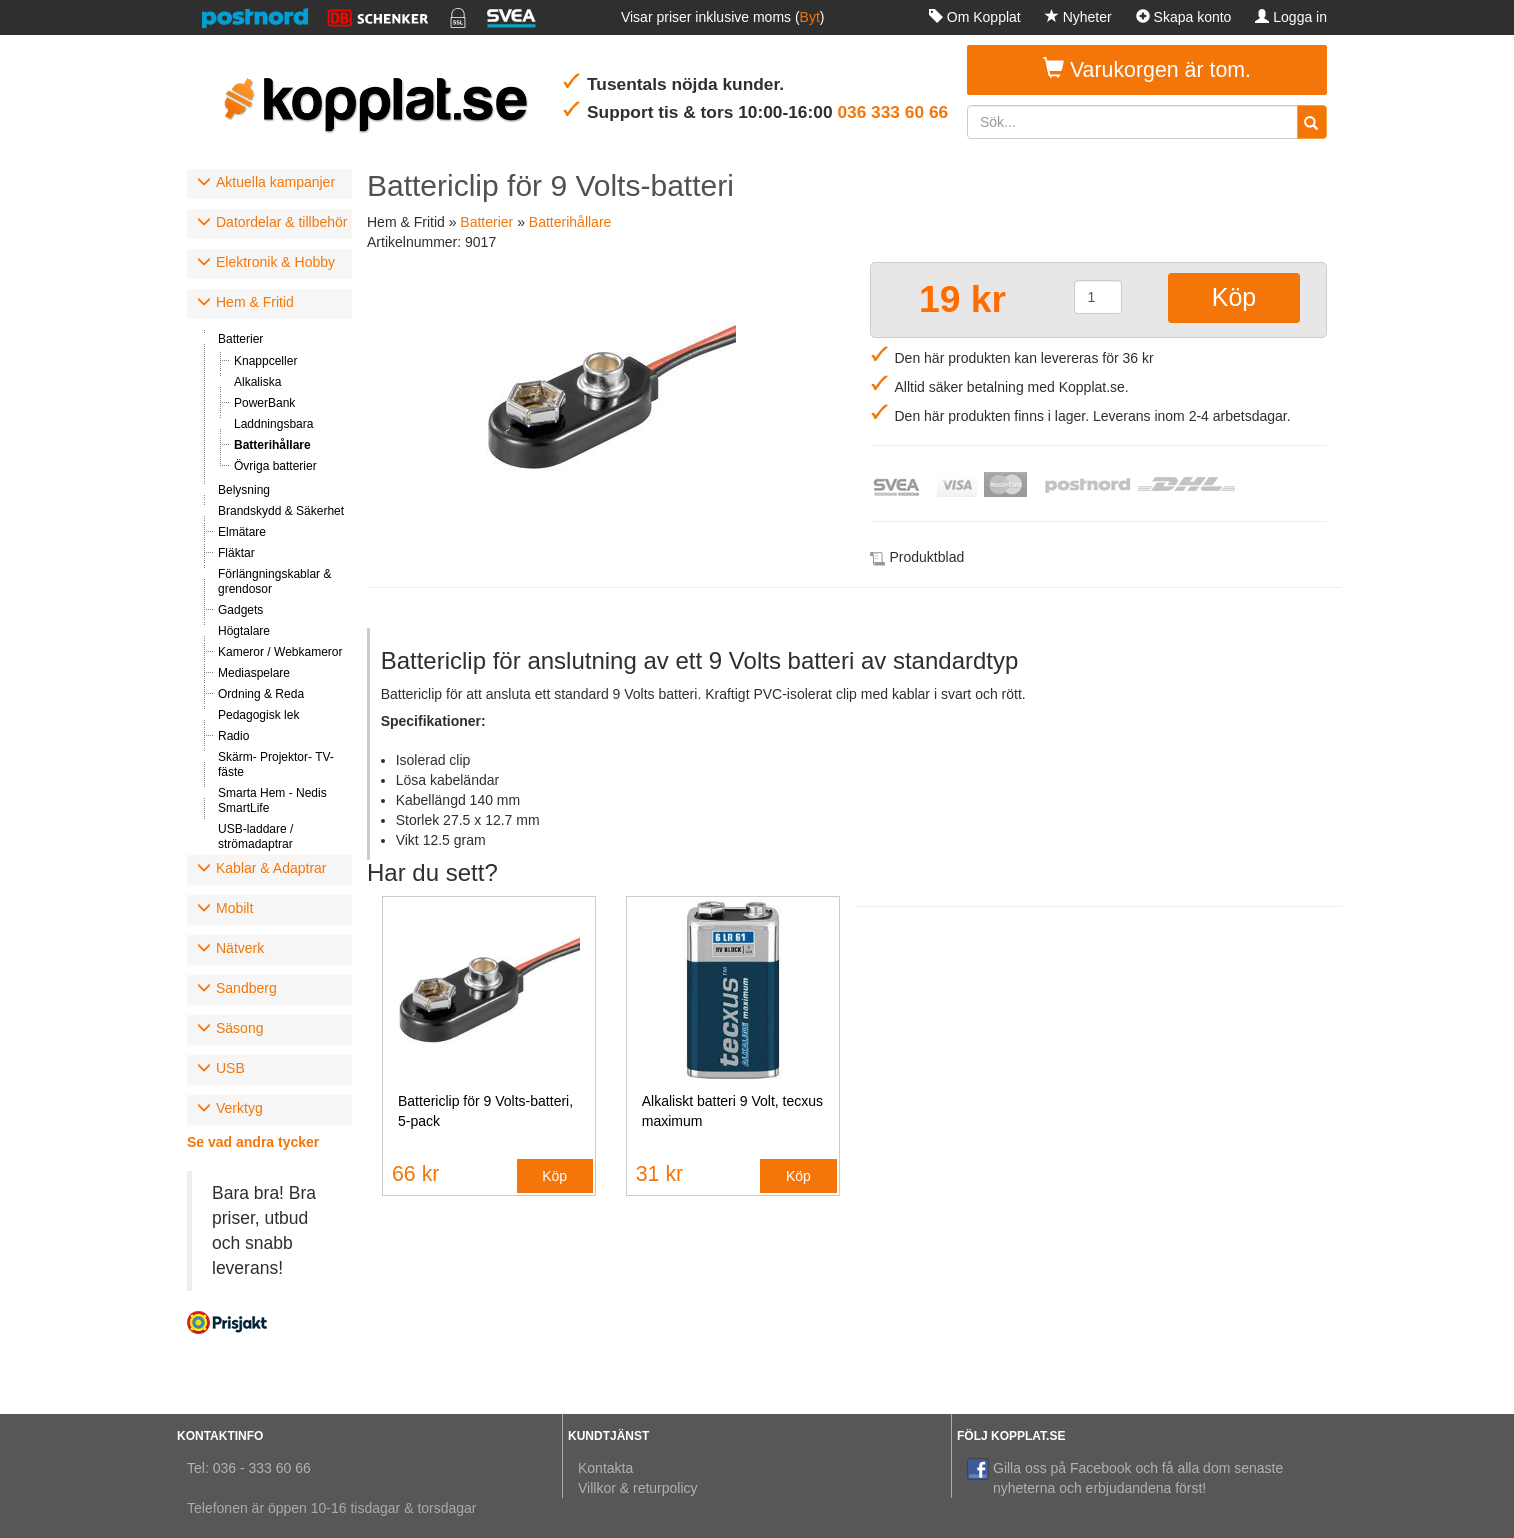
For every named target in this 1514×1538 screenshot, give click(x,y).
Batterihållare (272, 445)
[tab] (269, 184)
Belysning (244, 490)
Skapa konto (1184, 17)
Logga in (1291, 17)
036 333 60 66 (892, 112)
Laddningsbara (273, 424)
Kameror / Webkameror (280, 652)
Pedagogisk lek (258, 715)
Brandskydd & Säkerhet (281, 511)
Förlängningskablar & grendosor (274, 581)
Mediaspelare (254, 673)
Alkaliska (257, 382)
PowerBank (264, 403)
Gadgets (240, 610)
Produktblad (927, 557)
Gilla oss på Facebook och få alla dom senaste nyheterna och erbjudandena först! (1125, 1477)
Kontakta (605, 1468)
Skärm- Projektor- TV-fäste (276, 764)
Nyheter (1078, 17)
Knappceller (265, 361)
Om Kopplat (975, 17)
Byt (810, 17)
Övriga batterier (275, 466)
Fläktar (236, 553)
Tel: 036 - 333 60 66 (249, 1468)
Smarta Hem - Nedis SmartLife (272, 800)
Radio (233, 736)
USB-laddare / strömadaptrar (255, 836)
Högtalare (244, 631)
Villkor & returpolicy (638, 1488)
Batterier (240, 339)
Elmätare (242, 532)
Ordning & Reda (261, 694)
